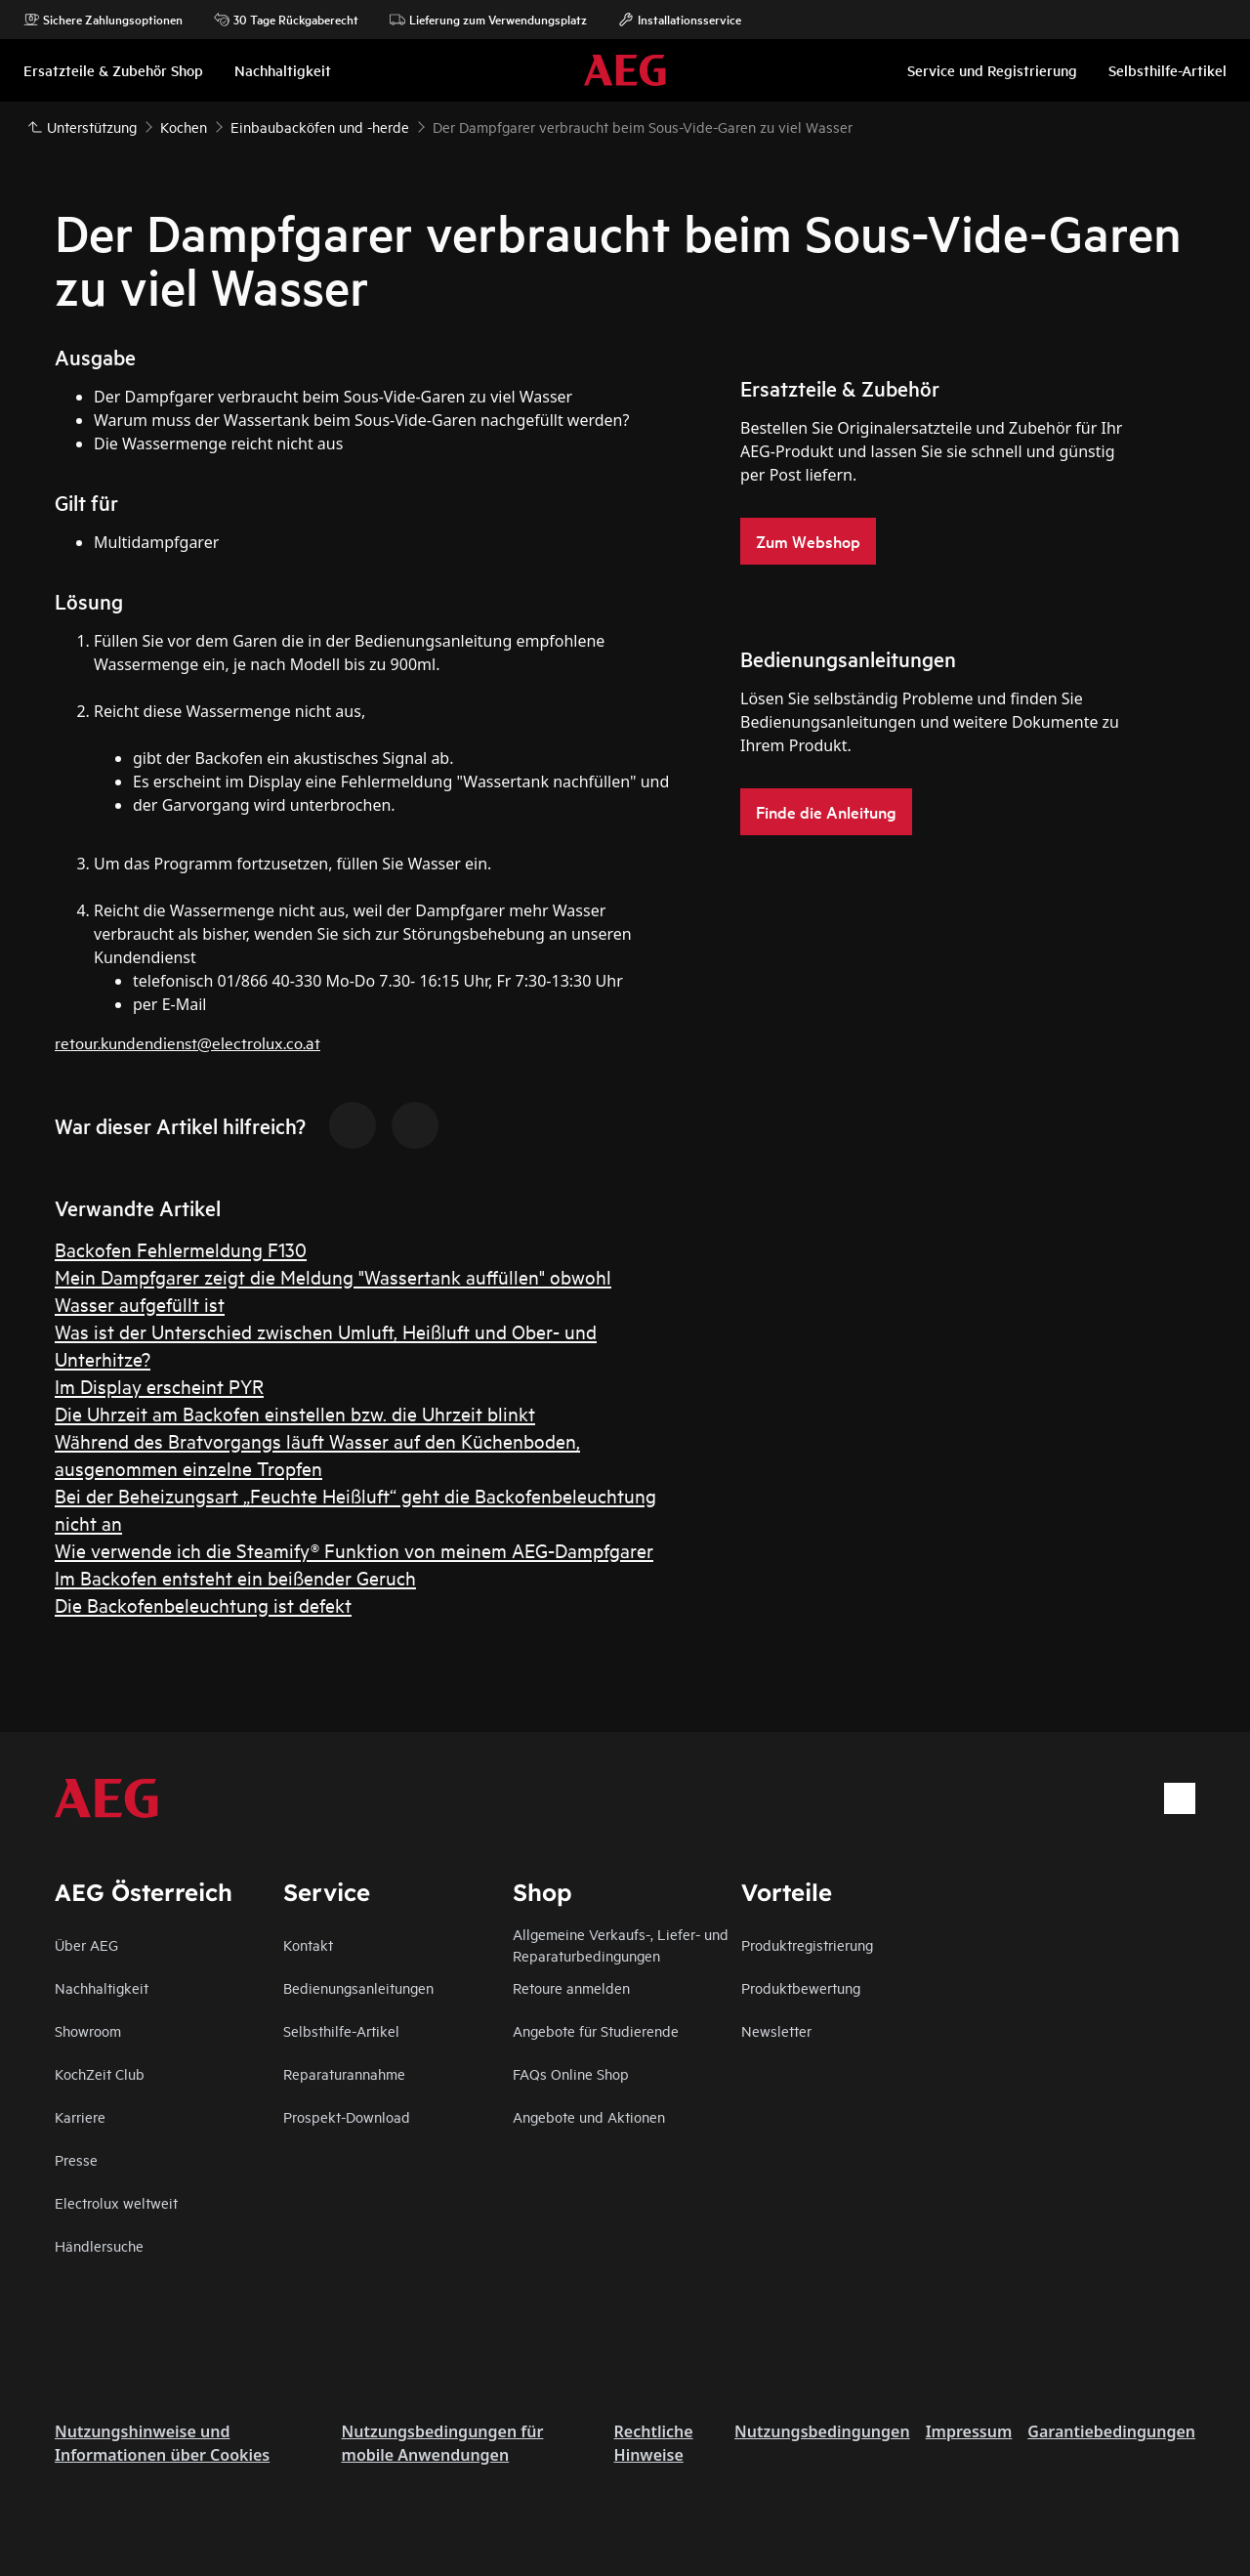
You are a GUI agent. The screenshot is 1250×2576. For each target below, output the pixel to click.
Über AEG (86, 1944)
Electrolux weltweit (116, 2202)
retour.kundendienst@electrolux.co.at (187, 1042)
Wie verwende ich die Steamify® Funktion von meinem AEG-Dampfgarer (354, 1550)
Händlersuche (99, 2245)
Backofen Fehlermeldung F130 (181, 1249)
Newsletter (776, 2030)
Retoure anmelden (571, 1987)
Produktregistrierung (807, 1944)
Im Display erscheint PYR (159, 1385)
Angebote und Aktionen (589, 2116)
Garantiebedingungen (1111, 2431)
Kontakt (308, 1944)
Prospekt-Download (346, 2116)
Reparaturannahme (344, 2073)
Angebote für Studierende (596, 2030)
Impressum (969, 2431)
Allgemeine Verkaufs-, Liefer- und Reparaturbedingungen (621, 1944)
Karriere (80, 2116)
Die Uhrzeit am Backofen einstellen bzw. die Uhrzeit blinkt (295, 1413)
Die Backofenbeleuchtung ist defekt (203, 1604)
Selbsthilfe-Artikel (341, 2030)
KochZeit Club (100, 2073)
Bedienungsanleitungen (358, 1987)
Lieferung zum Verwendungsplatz (488, 19)
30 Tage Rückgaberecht (286, 19)
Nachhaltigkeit (101, 1987)
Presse (76, 2159)
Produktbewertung (800, 1987)
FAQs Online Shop (571, 2073)
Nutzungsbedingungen (822, 2431)
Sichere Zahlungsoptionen (103, 19)
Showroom (88, 2030)
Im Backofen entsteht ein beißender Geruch (235, 1577)
